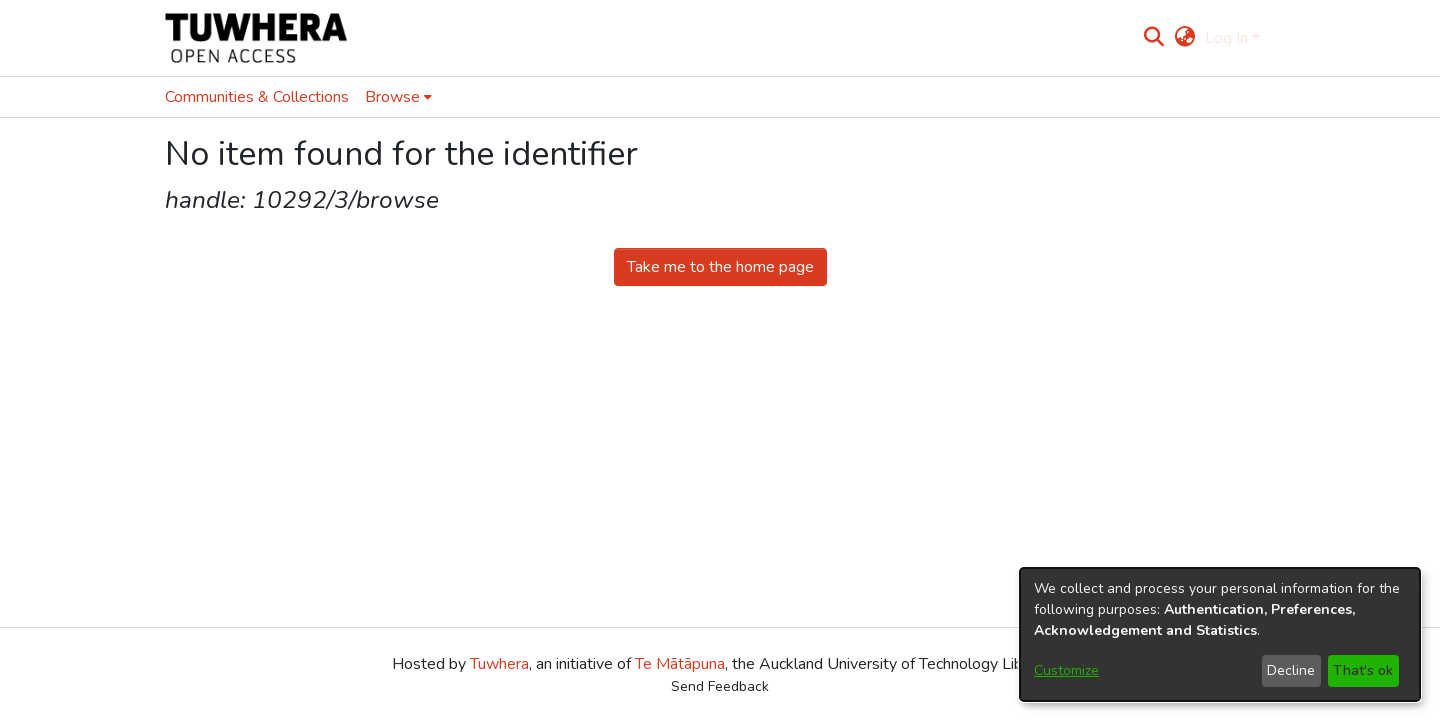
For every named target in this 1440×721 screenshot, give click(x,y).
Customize (1066, 670)
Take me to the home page (720, 267)
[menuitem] (1184, 38)
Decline (1291, 670)
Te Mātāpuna (680, 664)
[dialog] (1220, 634)
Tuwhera (499, 664)
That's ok (1363, 670)
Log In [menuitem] (1226, 38)
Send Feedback (720, 686)
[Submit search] (1154, 38)
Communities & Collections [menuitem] (257, 97)
